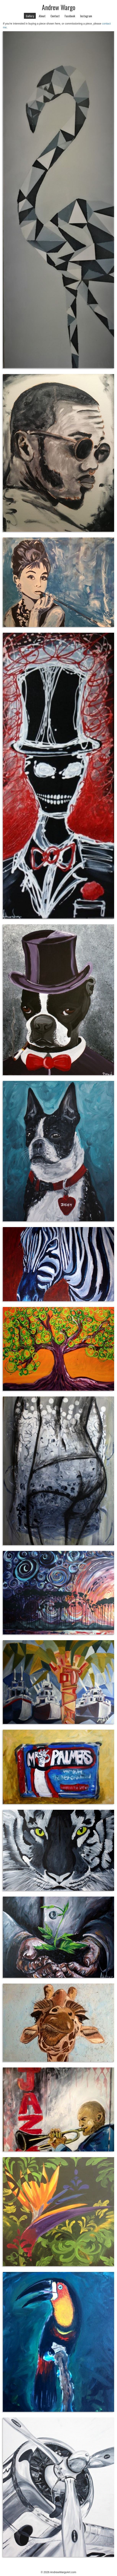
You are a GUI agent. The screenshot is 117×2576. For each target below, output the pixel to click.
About (42, 16)
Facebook (70, 16)
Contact (55, 16)
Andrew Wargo (58, 7)
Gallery (30, 16)
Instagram (86, 16)
